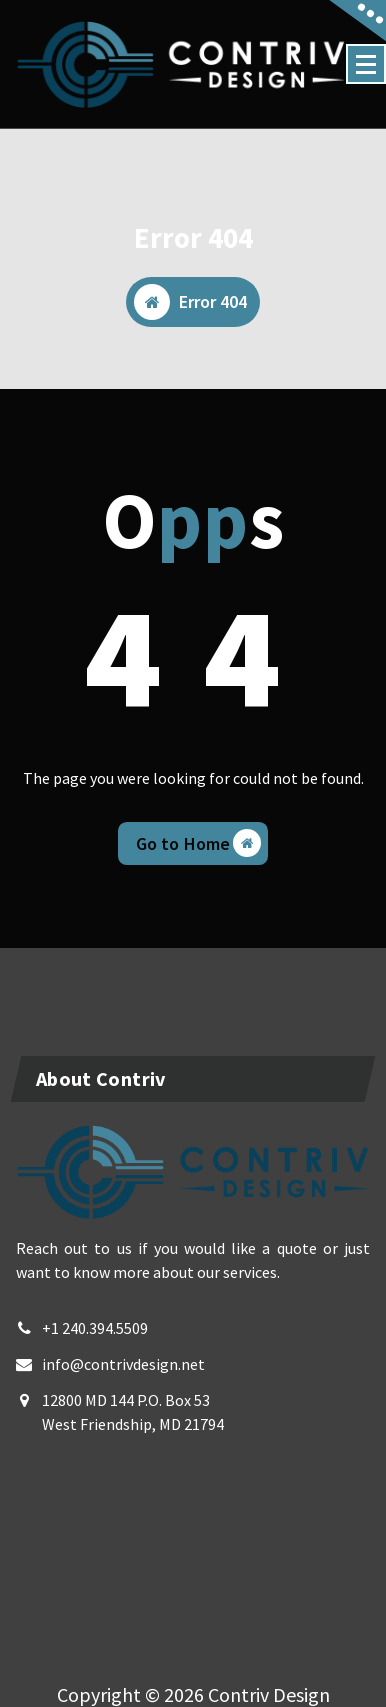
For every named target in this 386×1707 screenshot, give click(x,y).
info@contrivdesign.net (123, 1364)
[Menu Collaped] (366, 64)
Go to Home (199, 843)
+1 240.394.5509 (95, 1328)
